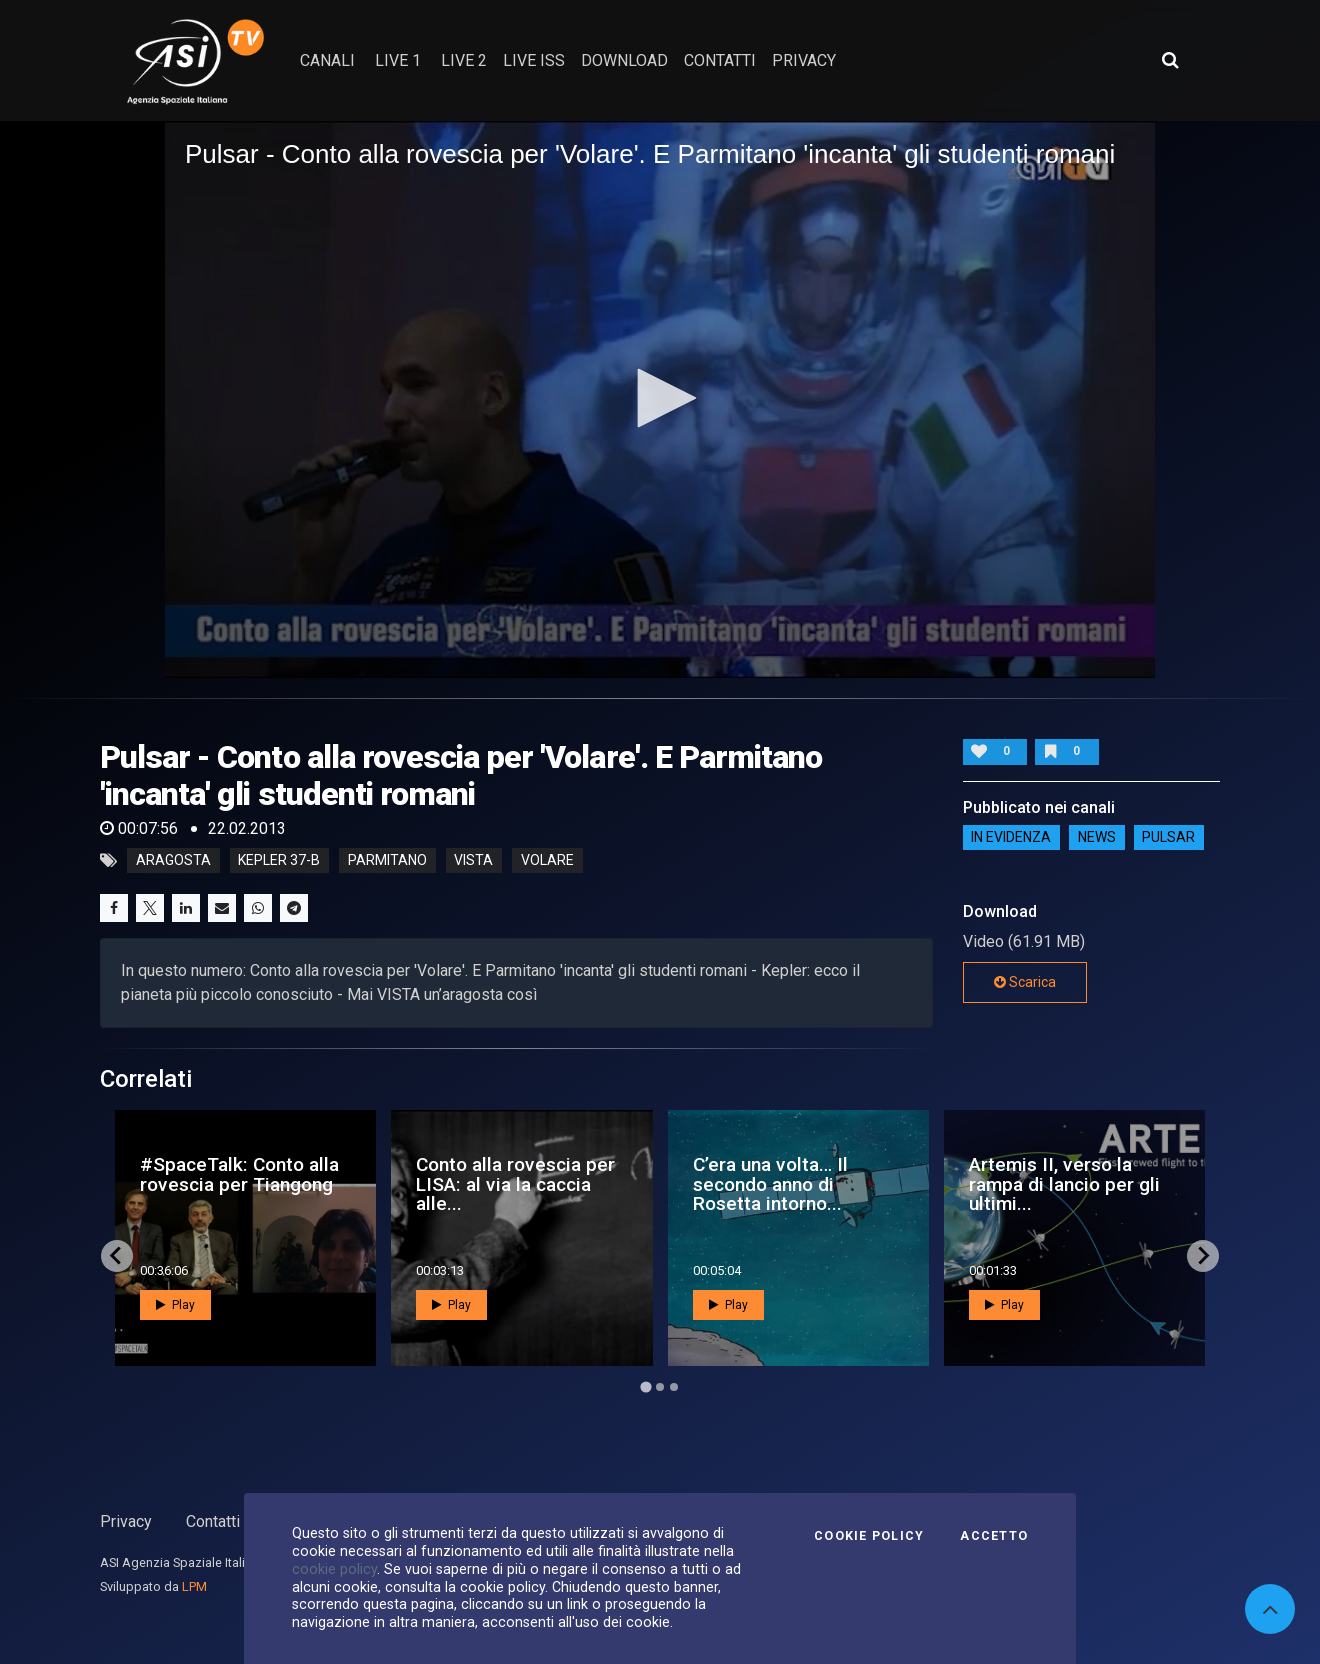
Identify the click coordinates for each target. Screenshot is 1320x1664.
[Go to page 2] (660, 1387)
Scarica (1025, 982)
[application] (660, 399)
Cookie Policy (869, 1536)
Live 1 (398, 60)
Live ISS (534, 60)
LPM (194, 1586)
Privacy (126, 1521)
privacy (804, 60)
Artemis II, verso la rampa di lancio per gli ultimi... (1064, 1183)
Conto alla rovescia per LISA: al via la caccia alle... (515, 1183)
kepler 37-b (279, 861)
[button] (660, 398)
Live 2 (464, 60)
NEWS (1097, 837)
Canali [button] (327, 60)
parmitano (387, 861)
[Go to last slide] (117, 1256)
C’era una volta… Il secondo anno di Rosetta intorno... (770, 1183)
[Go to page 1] (645, 1386)
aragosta (173, 861)
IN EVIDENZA (1011, 837)
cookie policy (334, 1569)
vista (473, 861)
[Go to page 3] (674, 1387)
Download (624, 60)
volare (547, 861)
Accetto (994, 1536)
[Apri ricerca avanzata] (1170, 60)
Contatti (213, 1521)
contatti (720, 60)
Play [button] (175, 1305)
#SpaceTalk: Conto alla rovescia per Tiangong (239, 1174)
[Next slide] (1203, 1256)
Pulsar (1168, 837)
